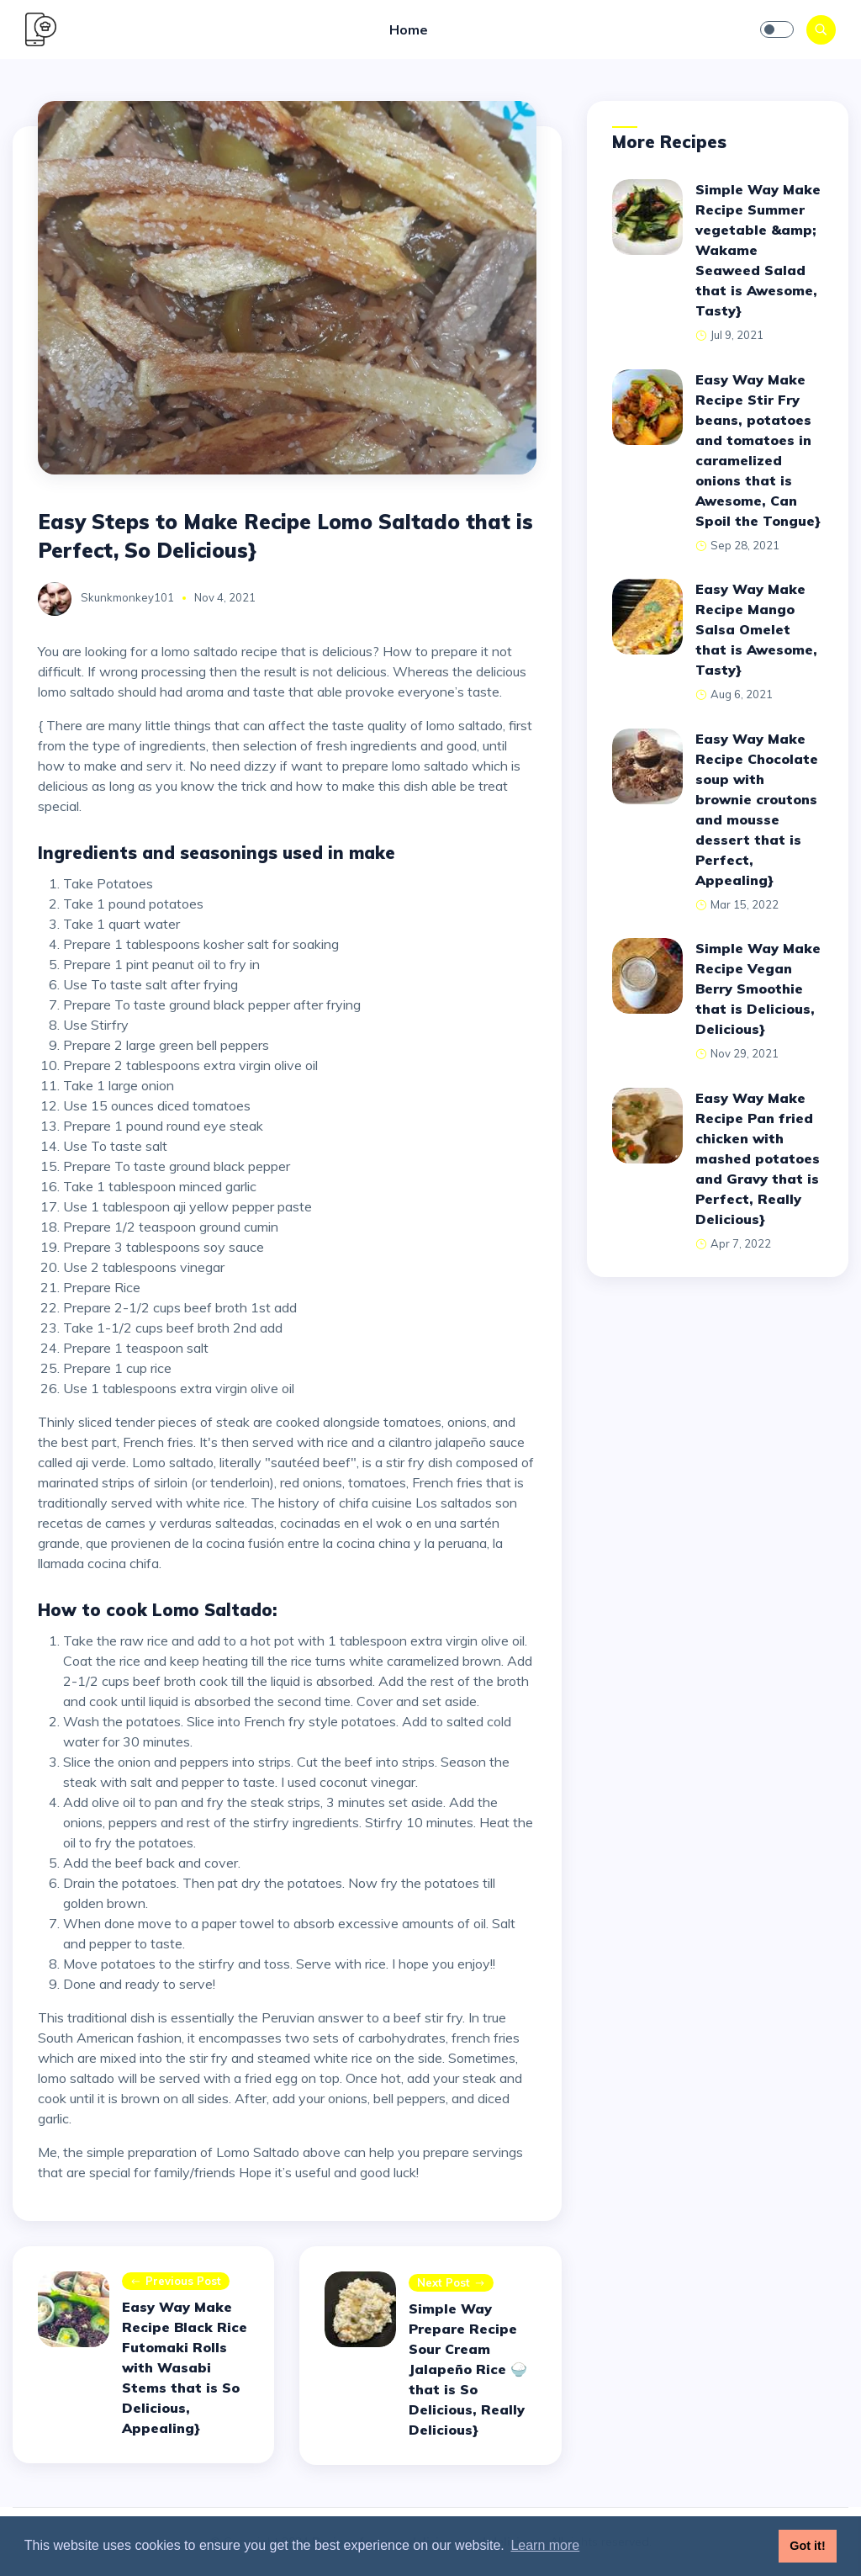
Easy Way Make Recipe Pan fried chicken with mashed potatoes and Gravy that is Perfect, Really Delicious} (757, 1158)
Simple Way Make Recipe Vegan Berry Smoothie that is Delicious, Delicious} (758, 988)
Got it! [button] (807, 2545)
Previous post (175, 2282)
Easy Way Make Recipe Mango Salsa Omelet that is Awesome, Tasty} (756, 629)
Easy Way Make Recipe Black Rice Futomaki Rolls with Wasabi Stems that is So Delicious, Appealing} (184, 2367)
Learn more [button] (544, 2545)
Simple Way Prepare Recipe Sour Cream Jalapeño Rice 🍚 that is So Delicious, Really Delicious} (468, 2369)
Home (408, 29)
